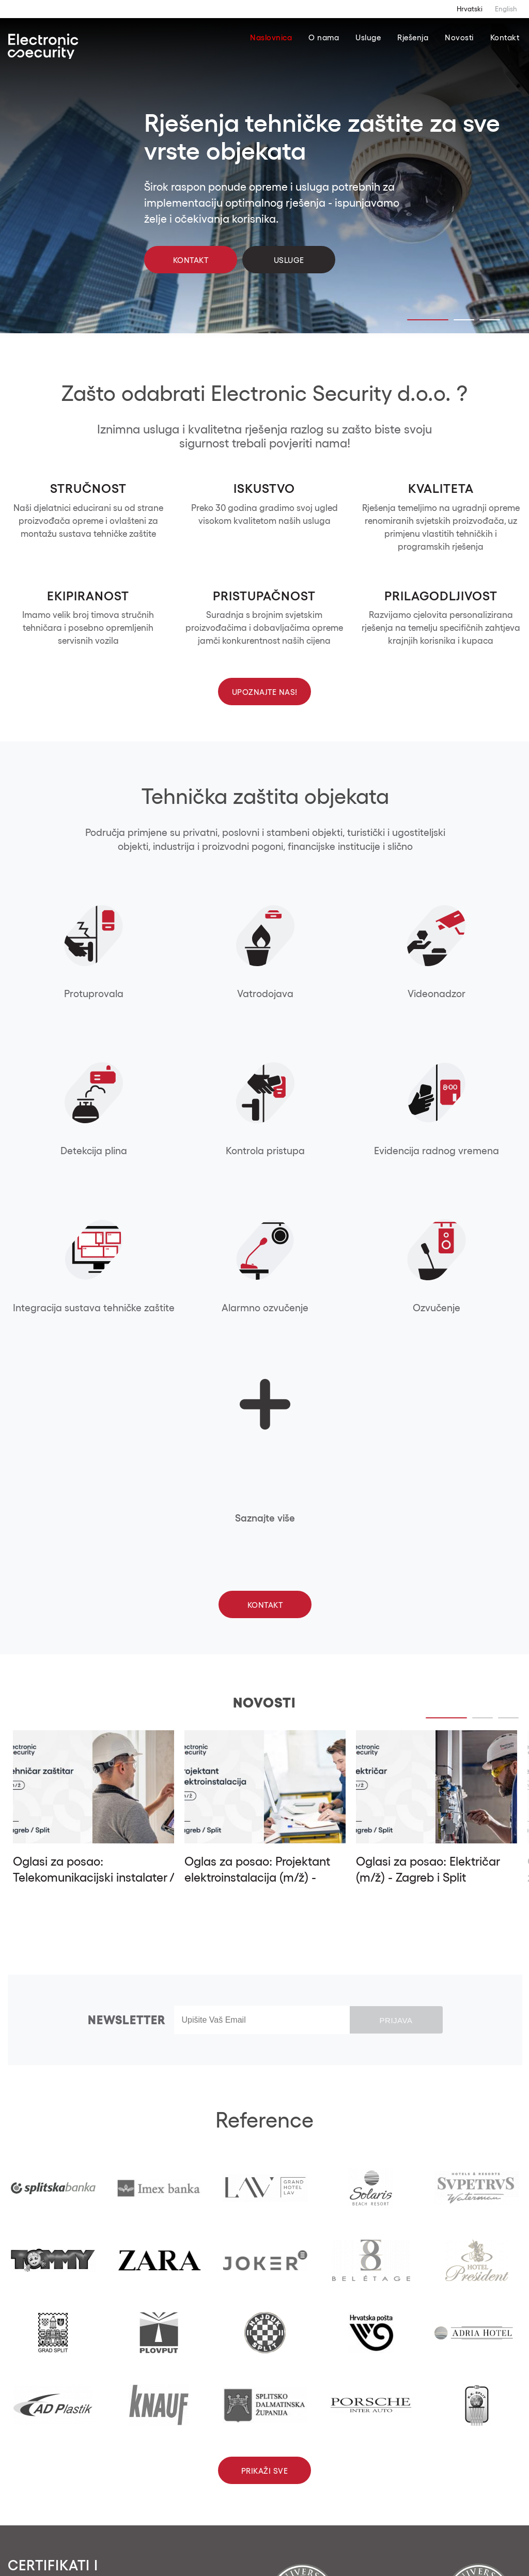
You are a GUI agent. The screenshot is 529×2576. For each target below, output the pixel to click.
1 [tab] (427, 319)
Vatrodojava (162, 993)
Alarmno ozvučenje (265, 1150)
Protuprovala (59, 993)
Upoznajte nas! (265, 692)
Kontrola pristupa (470, 993)
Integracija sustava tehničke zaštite (162, 1157)
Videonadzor (265, 993)
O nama (323, 37)
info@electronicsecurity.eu (255, 2467)
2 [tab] (464, 319)
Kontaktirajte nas (251, 2513)
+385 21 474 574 (343, 2453)
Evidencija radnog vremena (59, 1157)
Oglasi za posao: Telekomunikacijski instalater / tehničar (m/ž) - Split (93, 1523)
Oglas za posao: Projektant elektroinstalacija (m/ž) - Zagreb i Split (257, 1523)
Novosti (459, 37)
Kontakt (505, 37)
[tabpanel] (264, 178)
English (506, 9)
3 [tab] (489, 319)
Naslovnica (271, 37)
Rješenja (412, 37)
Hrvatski (470, 9)
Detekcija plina (368, 993)
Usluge (368, 37)
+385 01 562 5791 (236, 2453)
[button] (90, 2474)
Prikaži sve (264, 2117)
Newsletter (126, 1665)
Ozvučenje (368, 1150)
